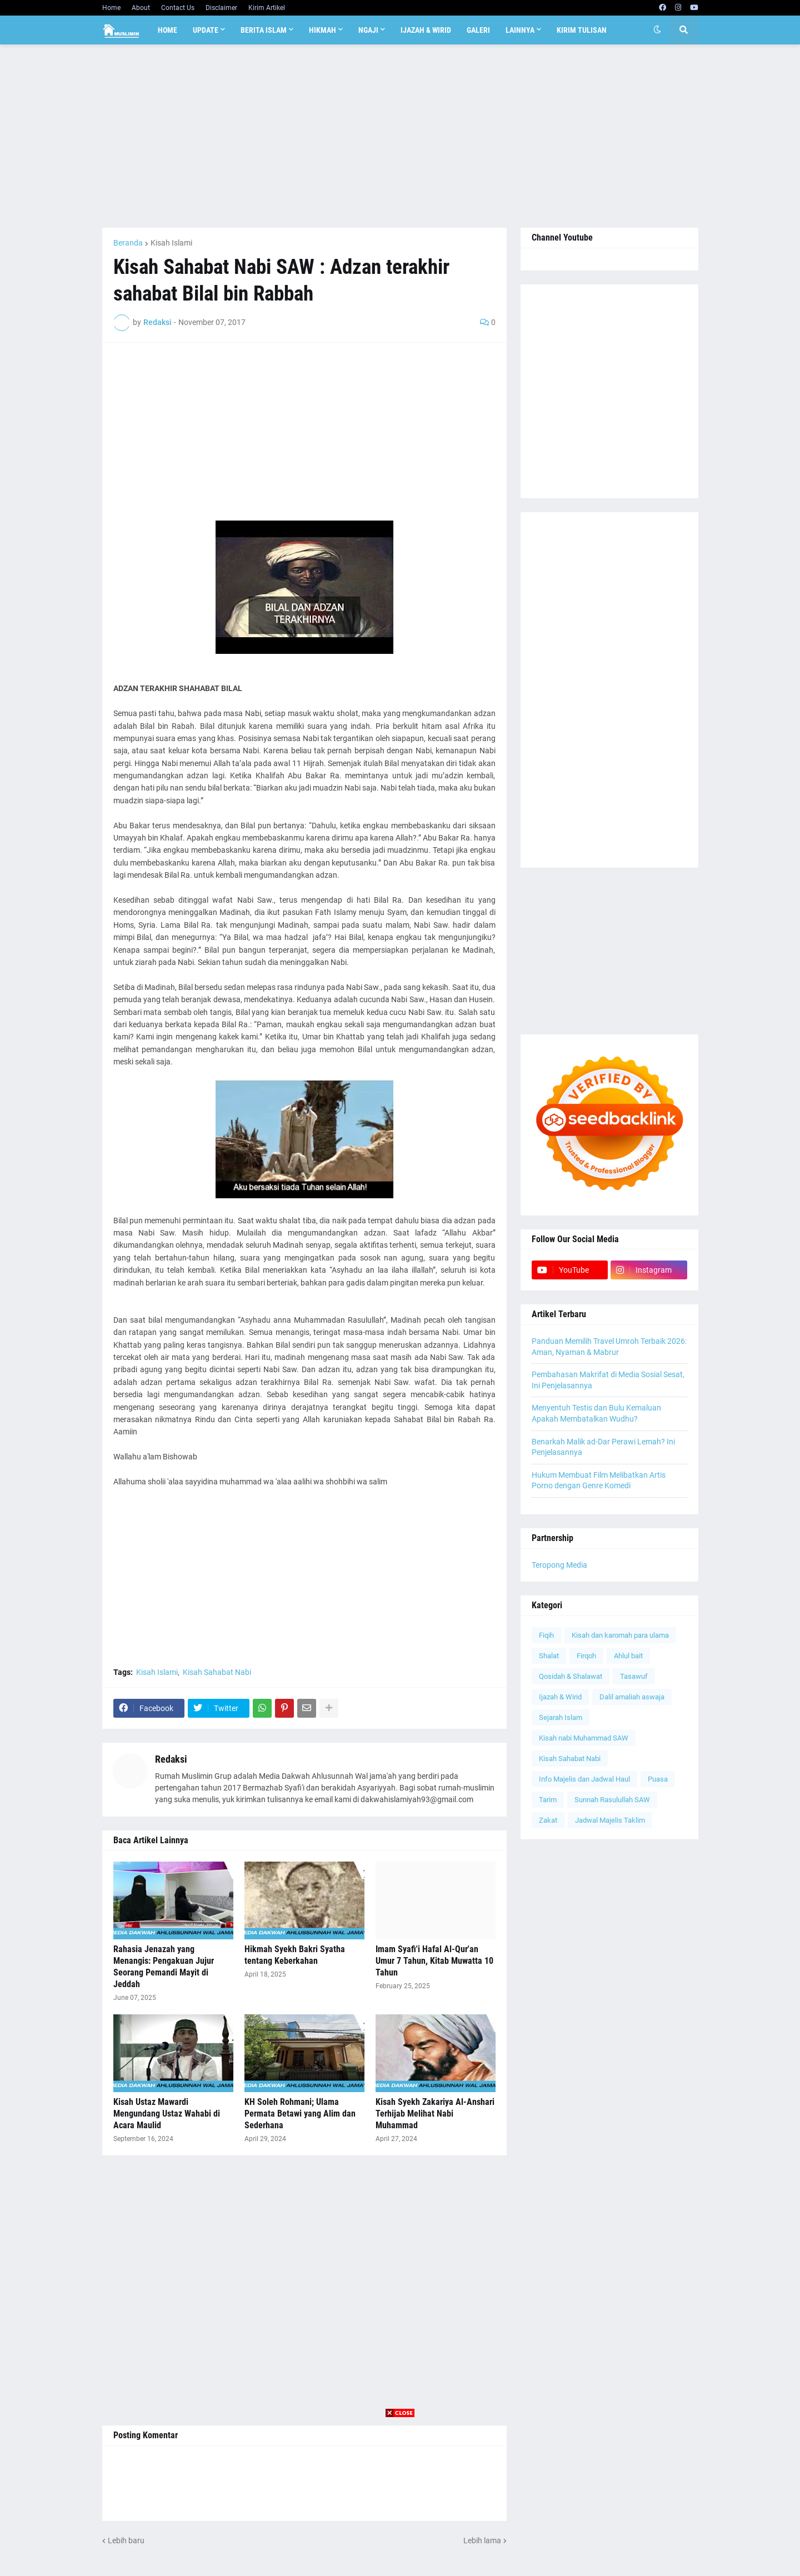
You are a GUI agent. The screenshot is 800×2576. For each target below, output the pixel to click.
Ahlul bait (628, 1656)
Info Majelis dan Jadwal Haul (584, 1779)
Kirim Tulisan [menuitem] (582, 30)
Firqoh (586, 1656)
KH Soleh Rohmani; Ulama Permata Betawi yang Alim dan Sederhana (300, 2113)
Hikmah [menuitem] (322, 30)
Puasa (658, 1779)
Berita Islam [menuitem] (264, 30)
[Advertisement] (400, 136)
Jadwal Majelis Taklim (610, 1820)
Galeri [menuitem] (478, 30)
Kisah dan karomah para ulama (620, 1635)
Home (111, 8)
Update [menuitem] (205, 30)
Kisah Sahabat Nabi (217, 1672)
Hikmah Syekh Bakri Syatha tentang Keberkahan (294, 1955)
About (141, 8)
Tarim (548, 1799)
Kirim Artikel (266, 8)
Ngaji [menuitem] (368, 30)
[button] (657, 30)
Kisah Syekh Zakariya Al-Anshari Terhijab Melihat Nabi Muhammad (435, 2113)
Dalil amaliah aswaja (631, 1697)
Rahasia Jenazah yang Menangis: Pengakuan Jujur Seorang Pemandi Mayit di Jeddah (163, 1966)
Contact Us (177, 8)
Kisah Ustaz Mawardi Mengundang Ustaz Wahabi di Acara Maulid (166, 2113)
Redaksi (171, 1759)
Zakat (548, 1820)
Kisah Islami (171, 243)
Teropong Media (559, 1564)
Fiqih (546, 1635)
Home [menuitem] (167, 30)
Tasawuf (634, 1676)
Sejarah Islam (560, 1717)
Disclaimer (221, 8)
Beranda (128, 243)
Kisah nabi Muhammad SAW (583, 1738)
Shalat (549, 1656)
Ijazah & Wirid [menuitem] (426, 30)
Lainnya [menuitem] (520, 30)
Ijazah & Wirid (560, 1697)
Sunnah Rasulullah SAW (612, 1799)
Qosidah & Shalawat (570, 1676)
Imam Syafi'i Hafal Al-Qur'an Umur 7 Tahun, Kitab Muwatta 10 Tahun (434, 1961)
